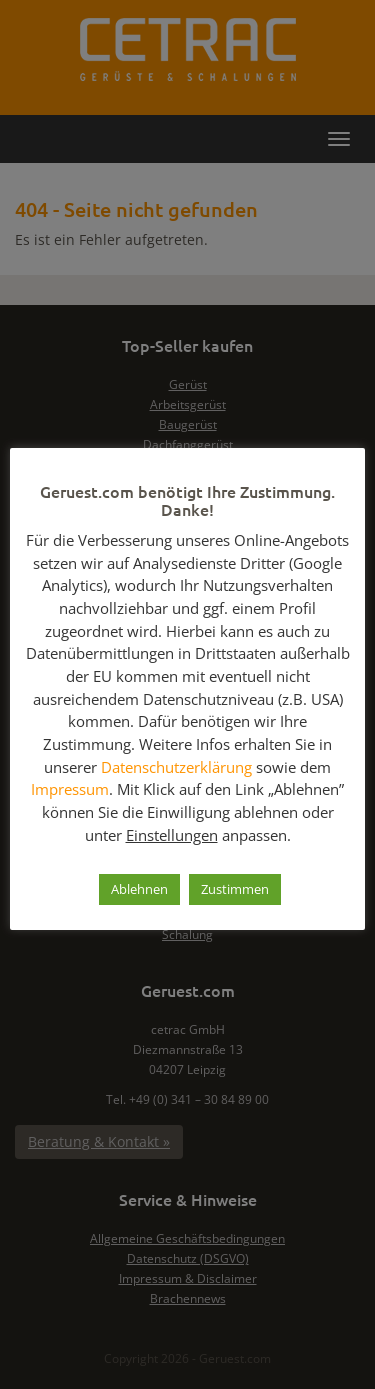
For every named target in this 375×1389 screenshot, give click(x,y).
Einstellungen (172, 835)
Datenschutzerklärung (176, 767)
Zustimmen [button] (235, 889)
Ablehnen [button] (139, 889)
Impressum (70, 789)
